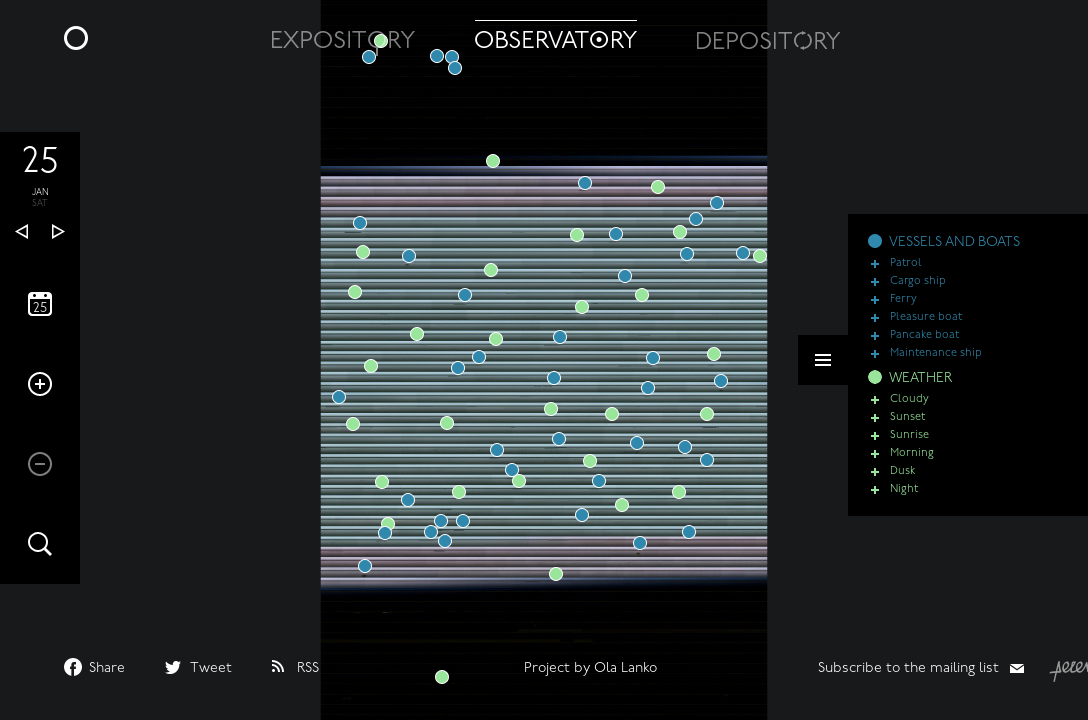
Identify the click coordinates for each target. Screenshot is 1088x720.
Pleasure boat (926, 325)
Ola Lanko (625, 668)
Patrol (906, 271)
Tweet (211, 668)
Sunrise (909, 443)
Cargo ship (918, 289)
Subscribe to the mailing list (908, 668)
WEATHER (920, 386)
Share (107, 668)
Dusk (902, 479)
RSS (308, 668)
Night (904, 497)
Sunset (907, 425)
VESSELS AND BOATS (954, 250)
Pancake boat (924, 343)
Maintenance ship (936, 361)
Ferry (903, 307)
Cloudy (909, 407)
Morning (912, 461)
